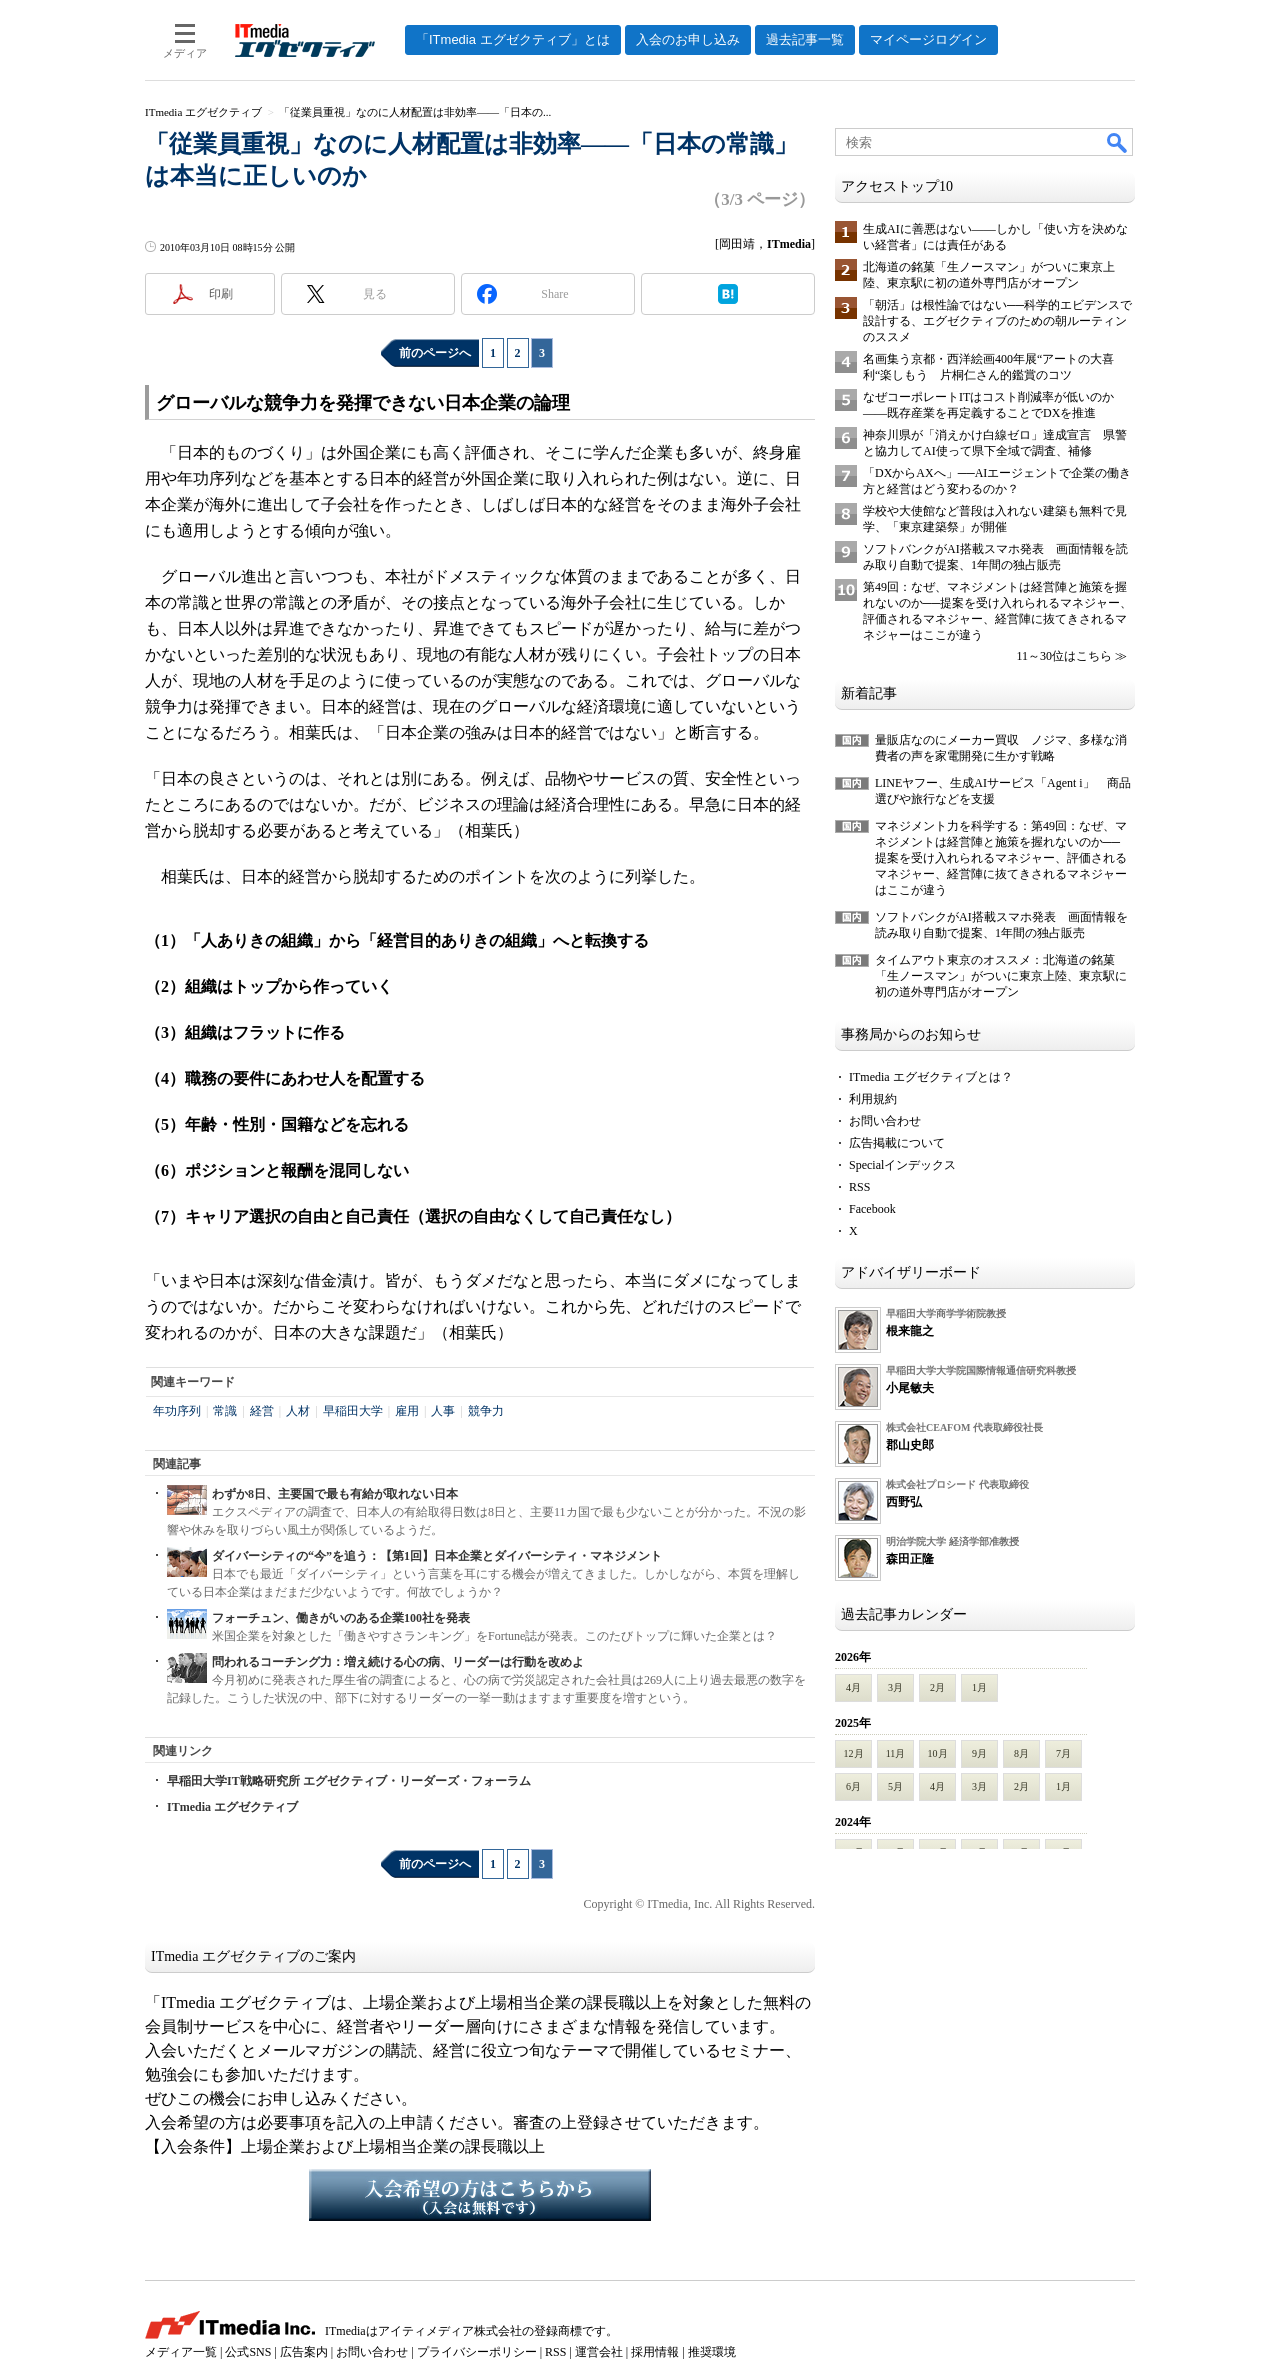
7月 (1063, 1753)
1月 (979, 1687)
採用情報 (655, 2352)
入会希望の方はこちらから (480, 2195)
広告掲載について (897, 1143)
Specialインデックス (902, 1165)
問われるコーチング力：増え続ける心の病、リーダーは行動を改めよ (398, 1662)
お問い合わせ (885, 1121)
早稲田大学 (353, 1411)
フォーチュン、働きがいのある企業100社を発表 (341, 1618)
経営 (262, 1411)
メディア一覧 (181, 2352)
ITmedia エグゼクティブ (232, 1807)
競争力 (486, 1411)
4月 (853, 1687)
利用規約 (873, 1099)
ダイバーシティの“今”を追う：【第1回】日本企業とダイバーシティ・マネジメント (437, 1556)
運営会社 (599, 2352)
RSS (859, 1187)
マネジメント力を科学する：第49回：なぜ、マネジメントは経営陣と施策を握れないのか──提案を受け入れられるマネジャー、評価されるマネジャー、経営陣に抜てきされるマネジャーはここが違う (1001, 858)
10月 (938, 1753)
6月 (853, 1786)
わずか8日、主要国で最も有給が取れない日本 (335, 1494)
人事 (443, 1411)
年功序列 (177, 1411)
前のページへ (435, 353)
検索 (1118, 142)
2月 (937, 1687)
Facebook (872, 1209)
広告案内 (304, 2352)
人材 (298, 1411)
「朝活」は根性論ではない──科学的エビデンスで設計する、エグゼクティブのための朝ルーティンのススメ (997, 321)
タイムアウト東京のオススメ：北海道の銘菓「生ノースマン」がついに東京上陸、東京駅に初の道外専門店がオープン (1001, 976)
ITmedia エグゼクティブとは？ (931, 1077)
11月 (896, 1753)
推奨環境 (712, 2352)
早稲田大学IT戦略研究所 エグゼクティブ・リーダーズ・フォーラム (349, 1781)
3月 (895, 1687)
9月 (979, 1753)
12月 (854, 1753)
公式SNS (248, 2352)
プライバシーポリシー (477, 2352)
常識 (225, 1411)
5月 (895, 1786)
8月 (1021, 1753)
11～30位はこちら (1064, 656)
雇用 (407, 1411)
